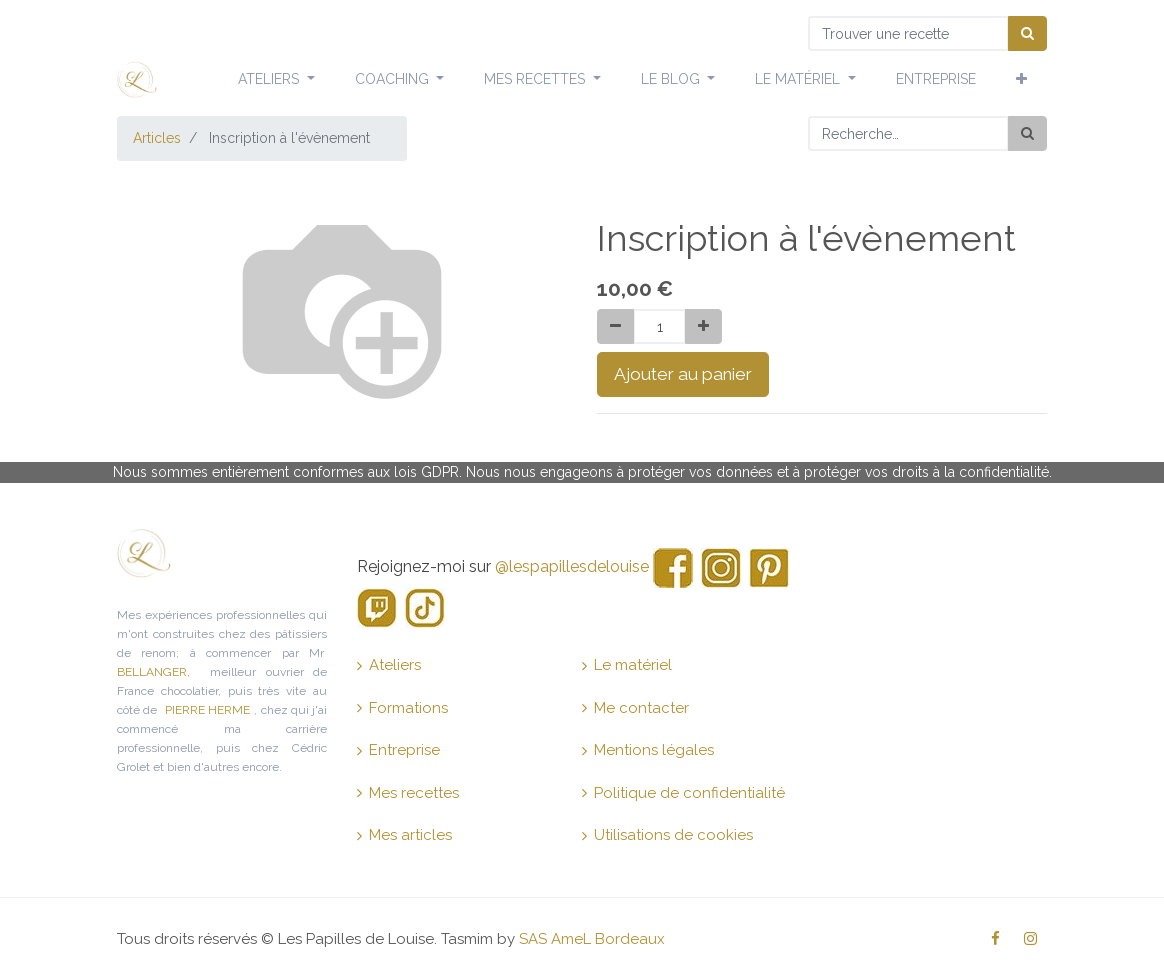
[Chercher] (1027, 33)
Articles (157, 138)
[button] (1021, 80)
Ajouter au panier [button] (683, 374)
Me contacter (635, 708)
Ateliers (389, 665)
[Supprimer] (615, 326)
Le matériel (627, 665)
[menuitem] (936, 80)
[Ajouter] (703, 326)
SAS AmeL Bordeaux (592, 939)
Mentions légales (648, 750)
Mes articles (404, 835)
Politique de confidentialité (683, 793)
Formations (402, 708)
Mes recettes (408, 793)
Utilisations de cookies (667, 835)
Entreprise (398, 750)
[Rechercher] (1027, 133)
